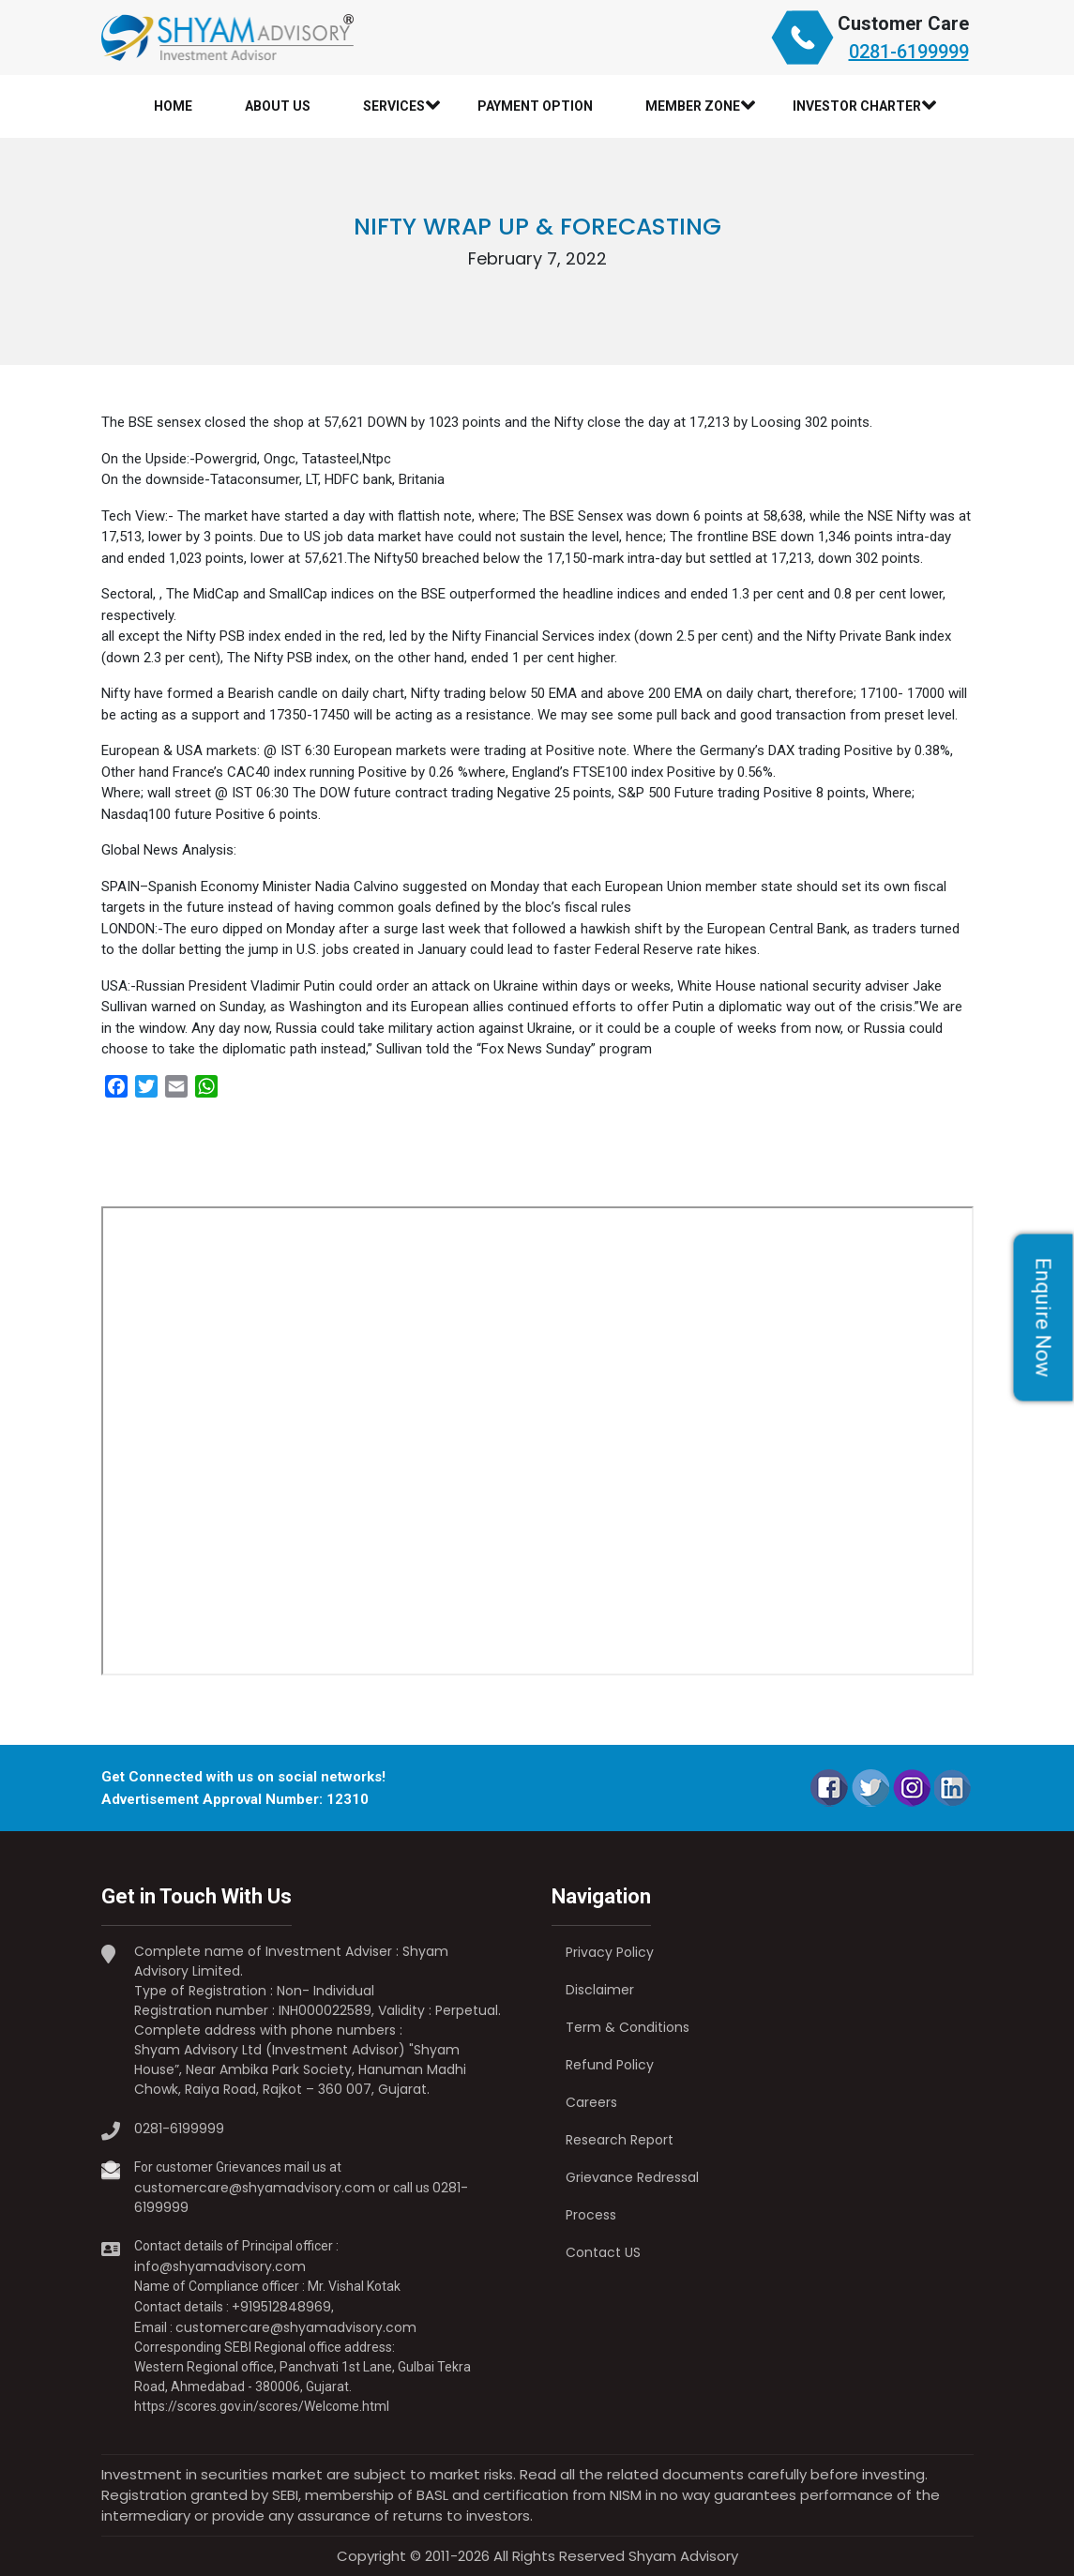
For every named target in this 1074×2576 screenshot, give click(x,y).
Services (394, 106)
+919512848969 (281, 2306)
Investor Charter (857, 106)
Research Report (619, 2139)
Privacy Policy (610, 1952)
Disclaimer (600, 1989)
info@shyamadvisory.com (220, 2266)
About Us (277, 106)
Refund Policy (610, 2064)
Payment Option (535, 106)
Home (173, 106)
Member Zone (692, 106)
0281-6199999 (909, 51)
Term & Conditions (627, 2027)
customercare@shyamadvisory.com (254, 2187)
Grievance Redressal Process (632, 2196)
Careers (591, 2102)
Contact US (603, 2252)
